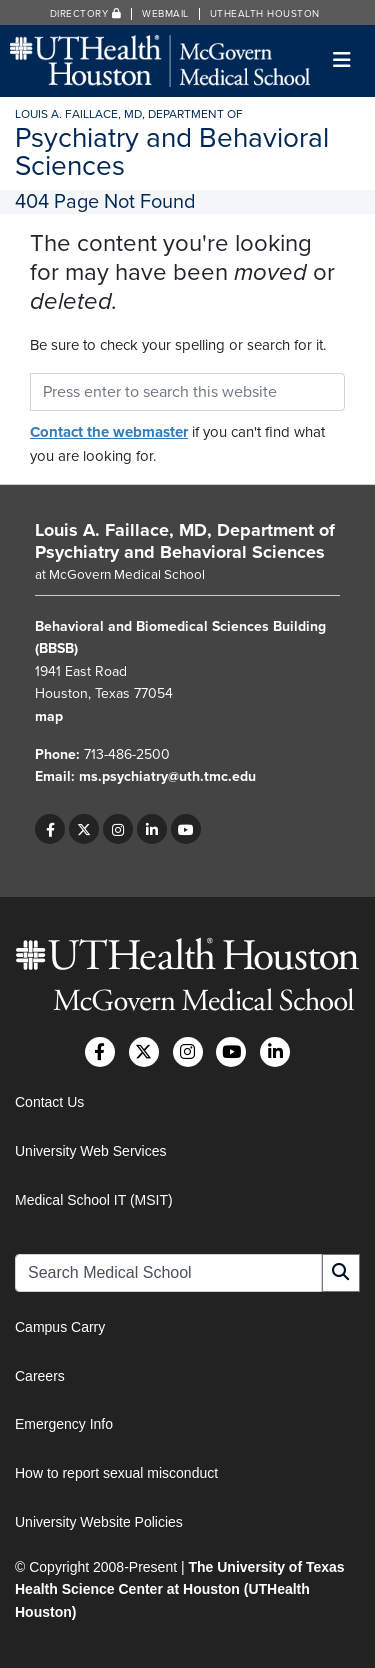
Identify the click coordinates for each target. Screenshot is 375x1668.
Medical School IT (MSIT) (94, 1200)
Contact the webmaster (109, 432)
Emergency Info (64, 1424)
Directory (86, 14)
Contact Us (49, 1102)
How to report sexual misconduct (116, 1473)
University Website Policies (99, 1522)
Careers (40, 1376)
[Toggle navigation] (342, 60)
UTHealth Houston (265, 14)
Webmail (165, 14)
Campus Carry (60, 1327)
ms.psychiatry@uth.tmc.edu (167, 776)
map (49, 716)
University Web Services (90, 1151)
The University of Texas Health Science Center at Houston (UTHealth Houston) (180, 1589)
